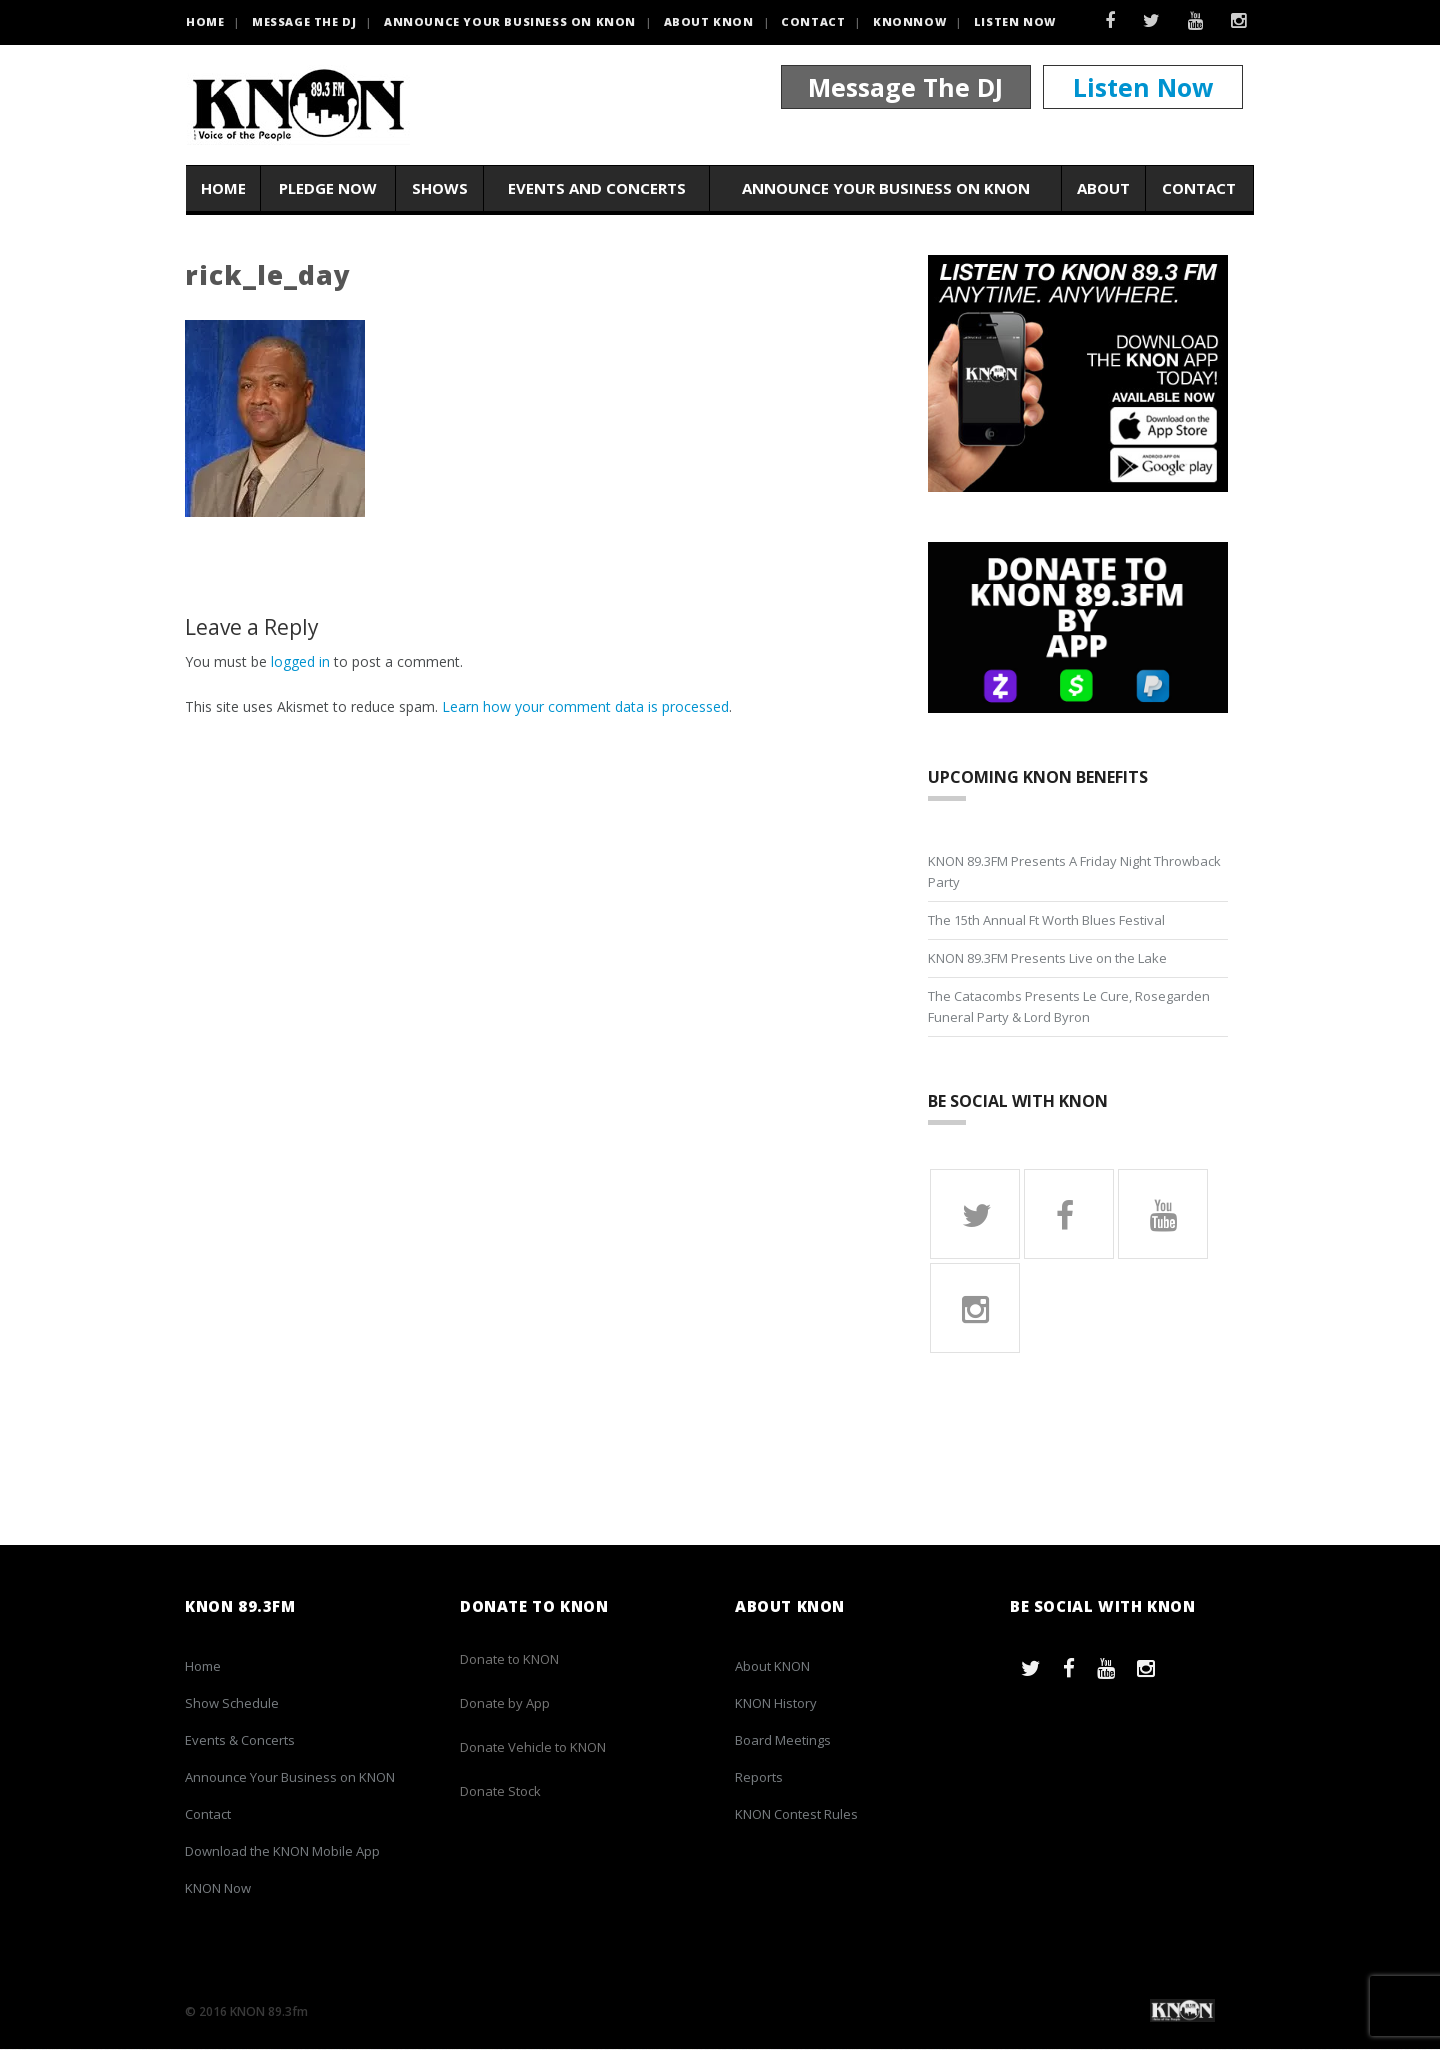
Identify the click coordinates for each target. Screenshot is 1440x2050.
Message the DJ (304, 21)
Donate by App (505, 1704)
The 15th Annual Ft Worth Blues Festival (1046, 920)
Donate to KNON (509, 1660)
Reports (759, 1778)
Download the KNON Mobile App (282, 1852)
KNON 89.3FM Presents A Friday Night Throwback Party (1074, 871)
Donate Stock (500, 1792)
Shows (440, 189)
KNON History (776, 1704)
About (1103, 189)
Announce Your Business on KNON (510, 21)
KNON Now (218, 1889)
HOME (205, 21)
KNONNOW (909, 21)
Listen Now (1015, 21)
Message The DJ (905, 88)
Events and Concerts (597, 189)
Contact (813, 21)
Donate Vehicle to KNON (533, 1748)
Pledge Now (328, 189)
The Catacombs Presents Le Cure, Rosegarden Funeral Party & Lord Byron (1069, 1006)
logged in (300, 661)
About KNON (709, 21)
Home (223, 189)
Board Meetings (783, 1741)
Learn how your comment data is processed (585, 706)
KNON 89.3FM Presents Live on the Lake (1047, 958)
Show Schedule (232, 1704)
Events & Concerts (240, 1741)
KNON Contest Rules (796, 1815)
